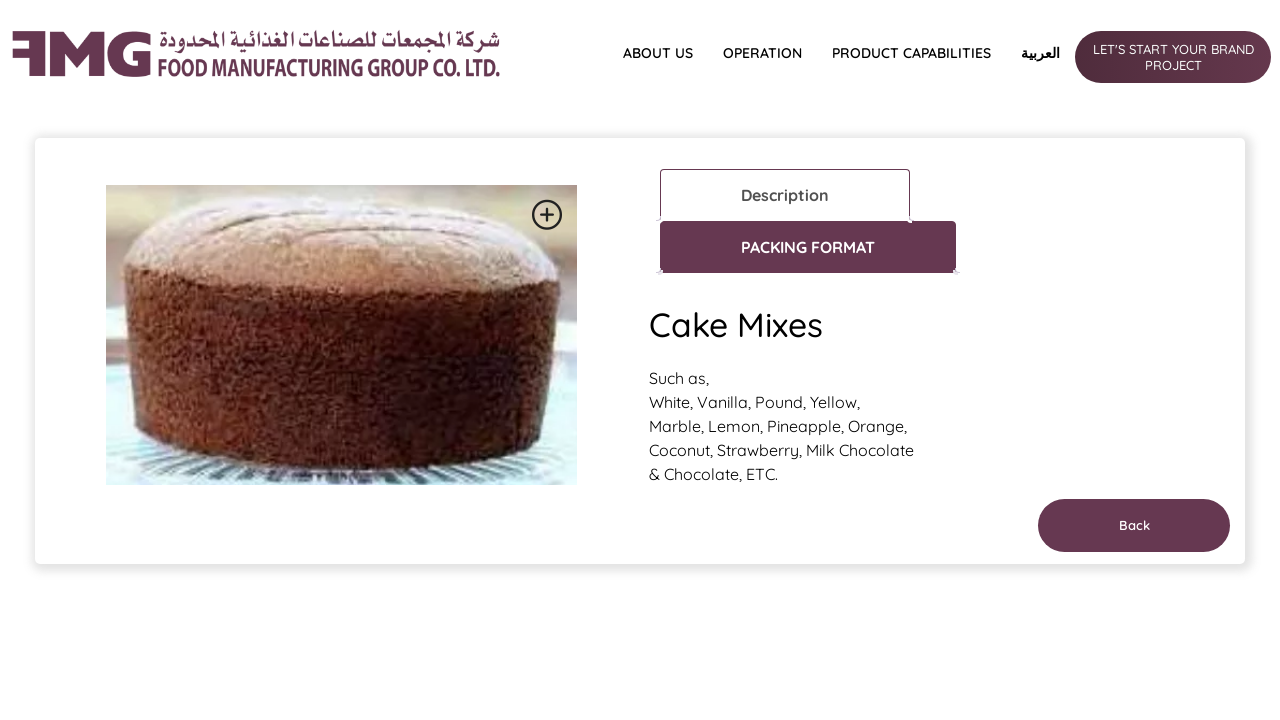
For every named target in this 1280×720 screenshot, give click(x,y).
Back (1134, 525)
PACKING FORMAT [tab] (808, 247)
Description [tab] (785, 195)
